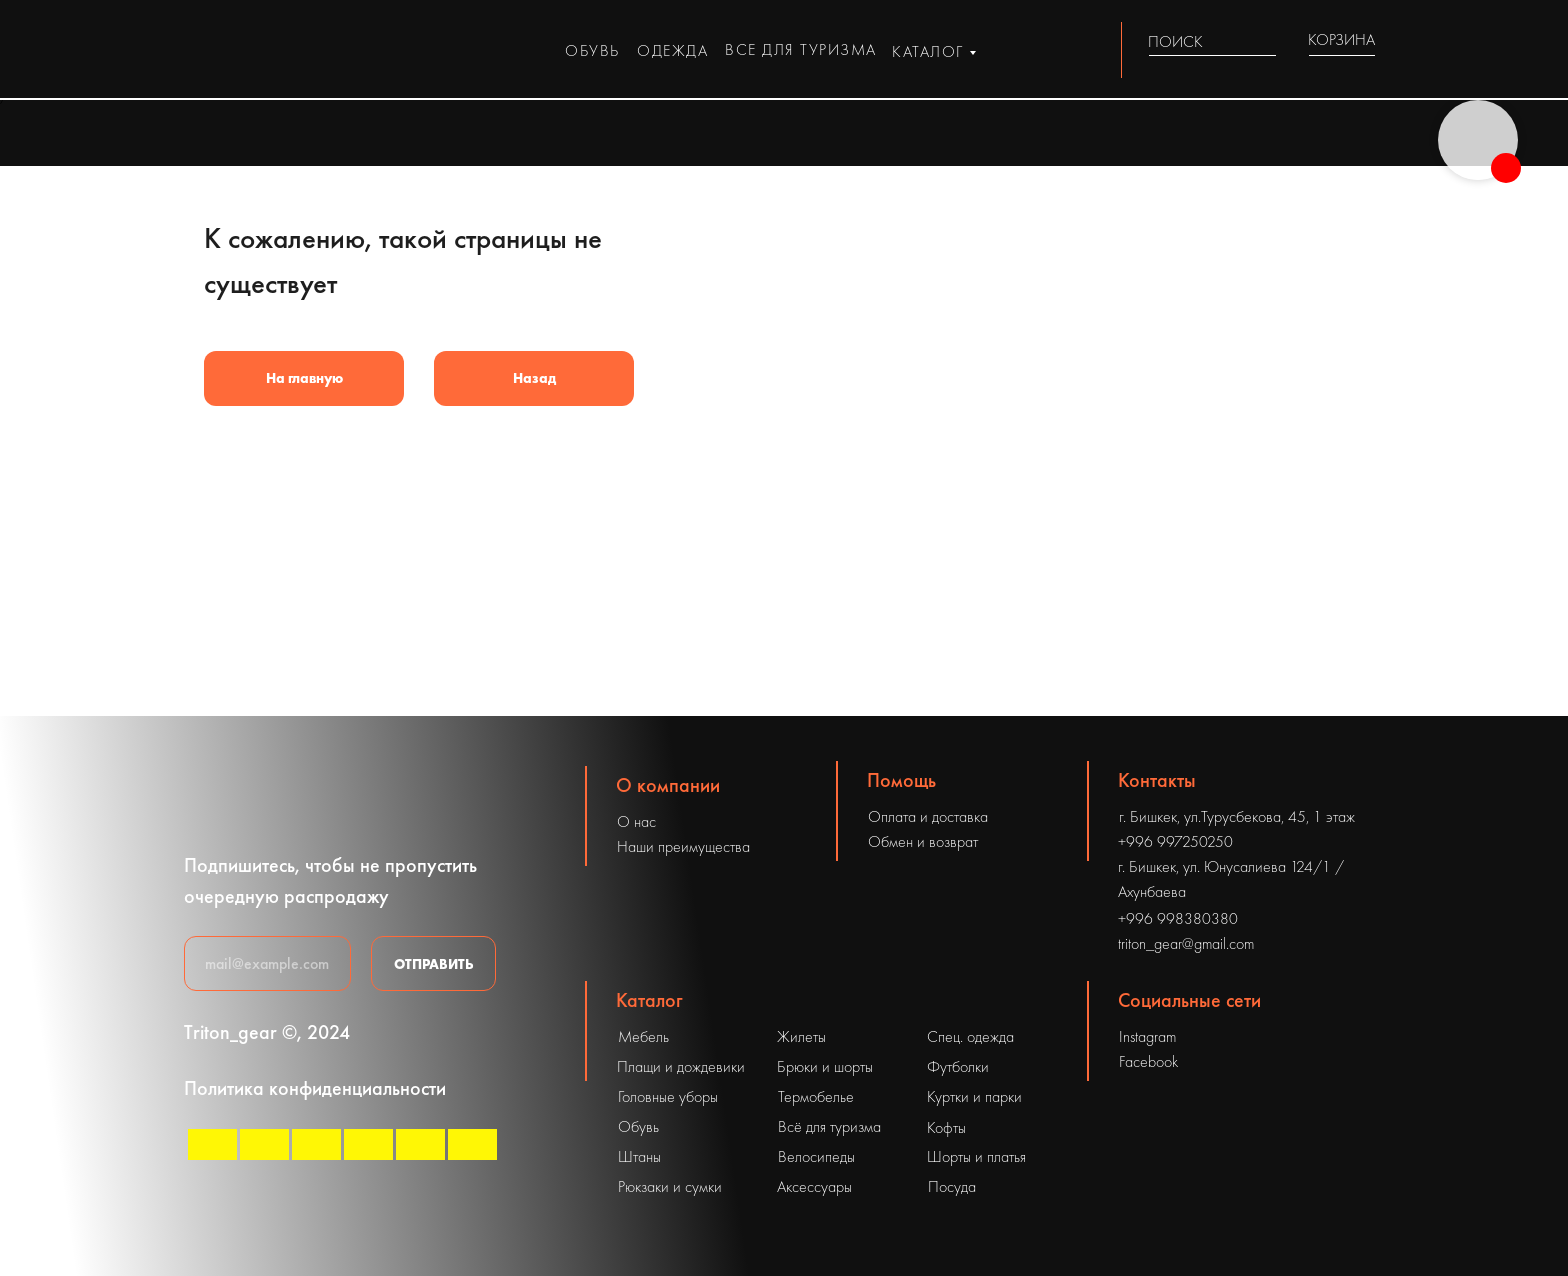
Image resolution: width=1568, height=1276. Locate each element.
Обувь (638, 1126)
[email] (267, 963)
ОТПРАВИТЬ (434, 964)
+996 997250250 (1175, 841)
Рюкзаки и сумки (670, 1186)
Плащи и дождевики (681, 1066)
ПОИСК (1175, 41)
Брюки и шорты (825, 1066)
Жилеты (801, 1036)
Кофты (946, 1127)
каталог (928, 51)
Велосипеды (816, 1156)
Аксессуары (814, 1186)
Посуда (952, 1186)
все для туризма (801, 49)
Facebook (1148, 1061)
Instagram (1147, 1036)
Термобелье (816, 1096)
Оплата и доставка (928, 816)
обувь (592, 50)
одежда (672, 50)
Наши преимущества (683, 846)
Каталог (649, 1000)
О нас (636, 821)
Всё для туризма (829, 1126)
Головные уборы (668, 1096)
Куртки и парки (974, 1096)
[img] (1264, 41)
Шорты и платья (976, 1156)
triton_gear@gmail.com (1186, 943)
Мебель (643, 1036)
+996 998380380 (1178, 918)
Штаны (639, 1156)
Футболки (958, 1066)
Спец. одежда (970, 1036)
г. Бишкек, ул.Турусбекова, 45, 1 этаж (1237, 816)
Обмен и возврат (923, 841)
